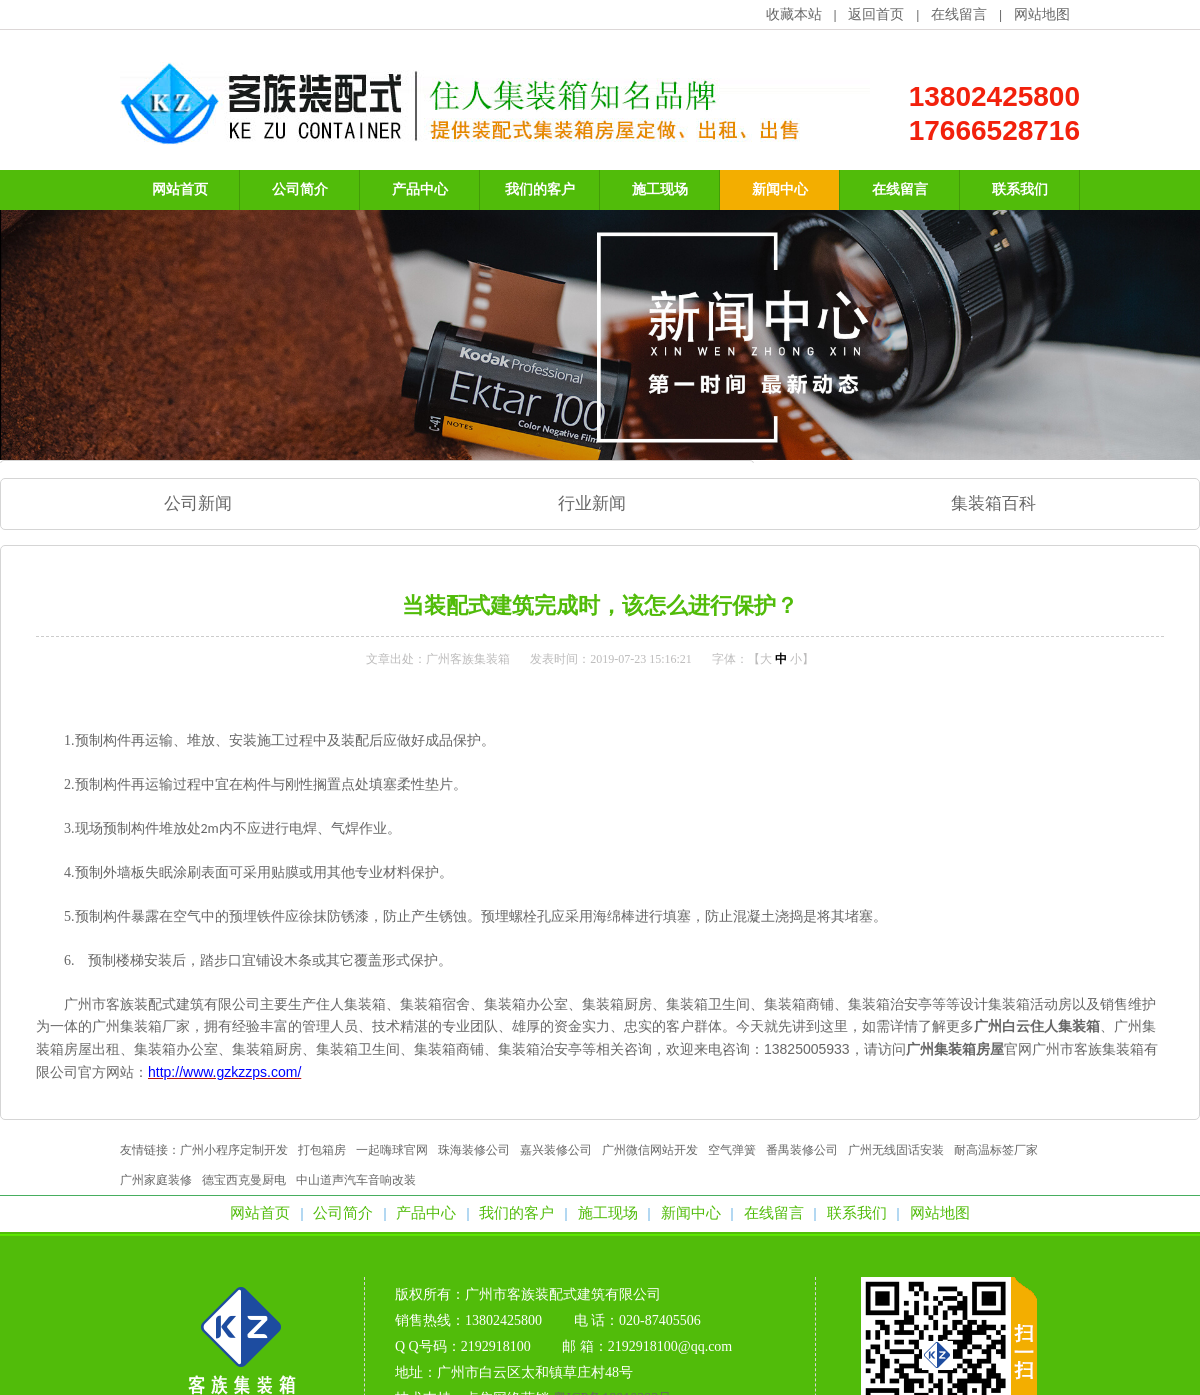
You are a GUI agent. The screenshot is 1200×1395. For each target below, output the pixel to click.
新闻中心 (691, 1213)
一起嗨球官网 (392, 1150)
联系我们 (857, 1213)
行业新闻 (592, 503)
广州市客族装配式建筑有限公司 (563, 1294)
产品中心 (426, 1213)
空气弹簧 (732, 1150)
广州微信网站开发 (650, 1150)
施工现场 (608, 1213)
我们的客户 (516, 1213)
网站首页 (260, 1213)
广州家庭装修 (156, 1180)
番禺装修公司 (802, 1150)
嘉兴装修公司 (556, 1150)
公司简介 (343, 1213)
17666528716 (994, 130)
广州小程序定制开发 (234, 1150)
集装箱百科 (993, 503)
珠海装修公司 (474, 1150)
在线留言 (959, 14)
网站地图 (1042, 14)
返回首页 (876, 14)
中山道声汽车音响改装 (356, 1180)
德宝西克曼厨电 (244, 1180)
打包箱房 (322, 1150)
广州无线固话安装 (896, 1150)
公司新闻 (198, 503)
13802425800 (994, 96)
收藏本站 (794, 14)
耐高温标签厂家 (996, 1150)
